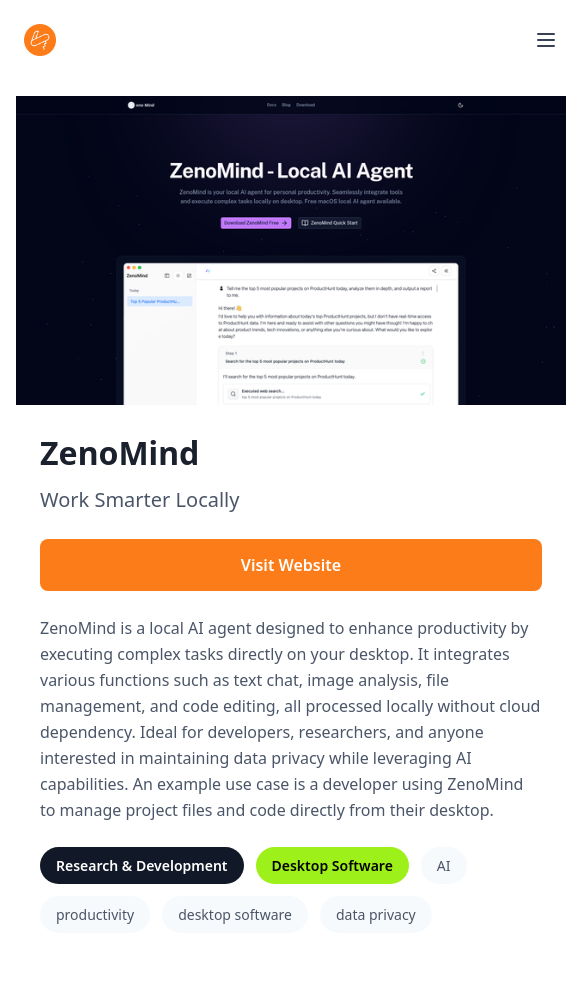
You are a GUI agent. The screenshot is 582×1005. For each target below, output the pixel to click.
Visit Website (291, 565)
